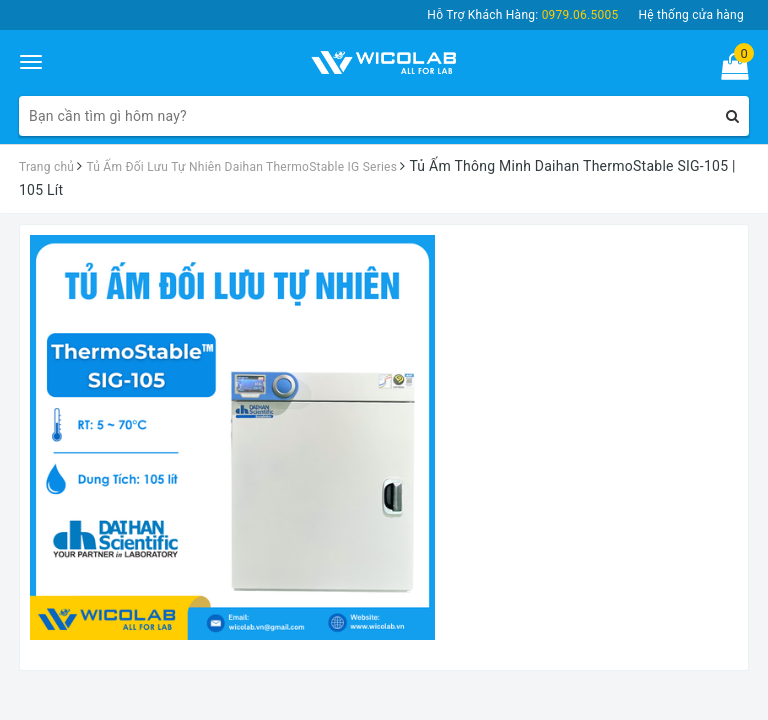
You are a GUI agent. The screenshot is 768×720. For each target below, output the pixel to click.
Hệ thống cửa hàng (691, 15)
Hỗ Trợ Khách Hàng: (522, 15)
